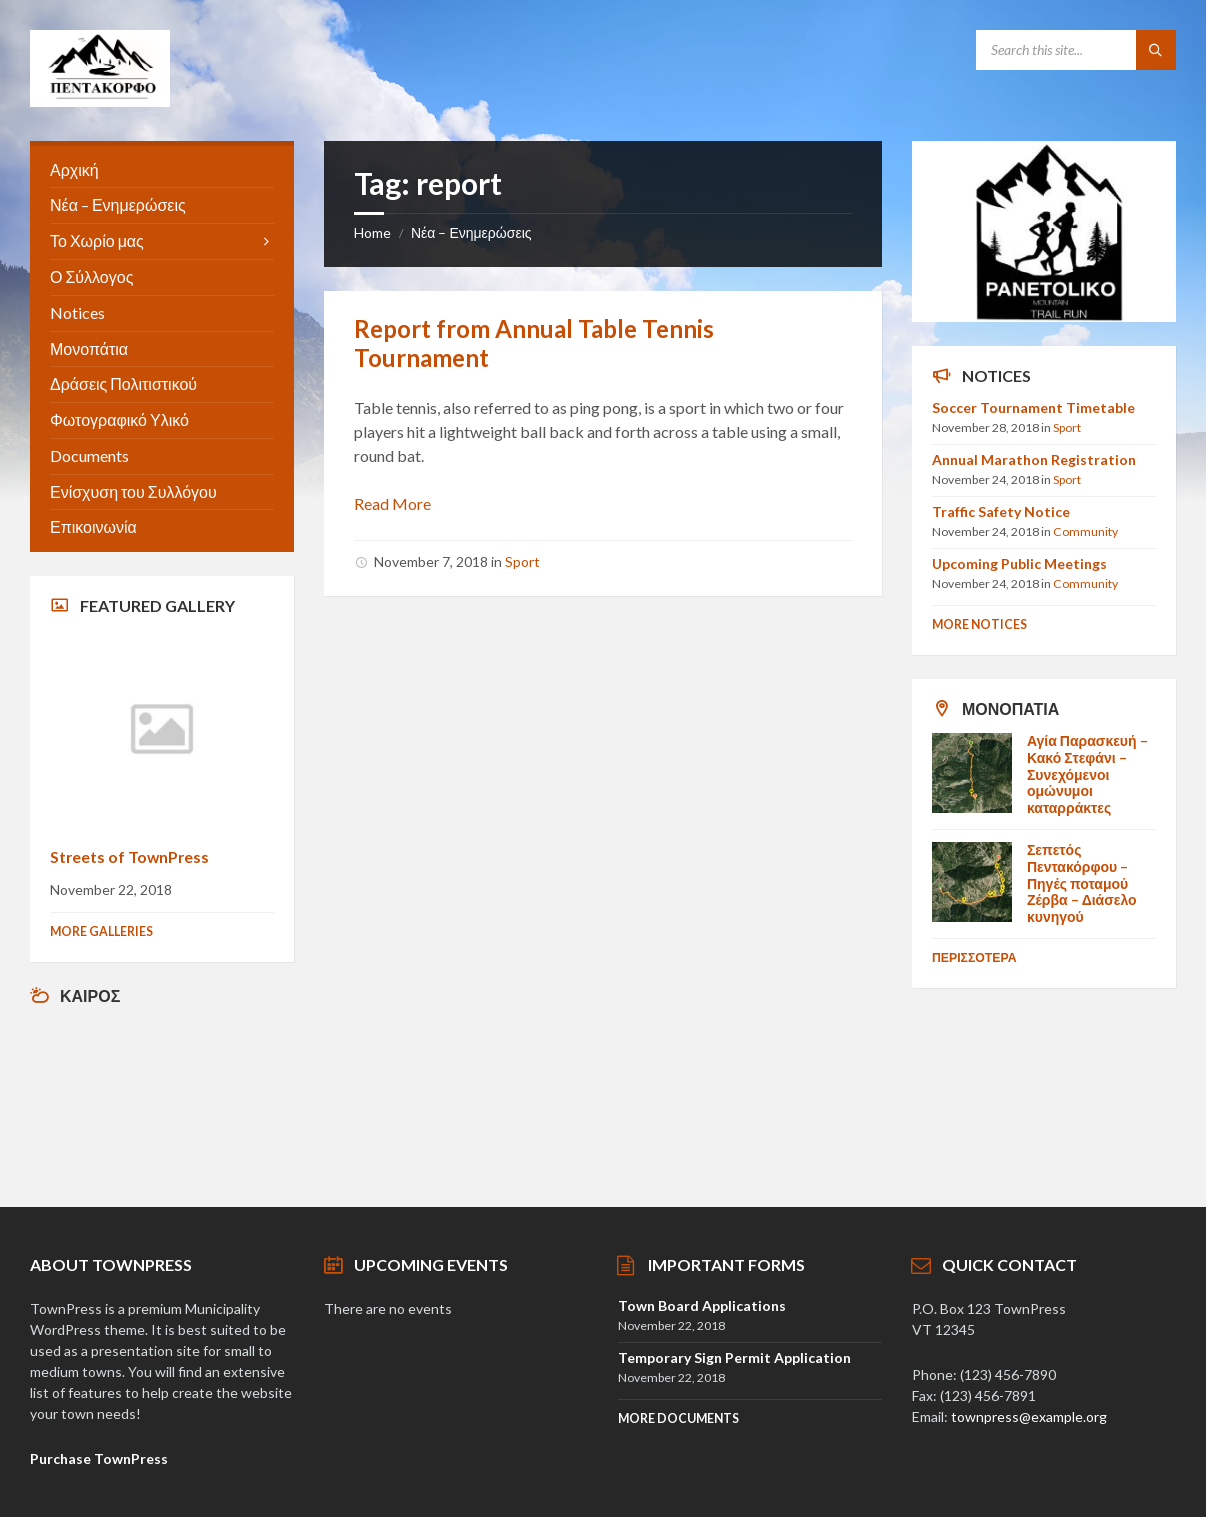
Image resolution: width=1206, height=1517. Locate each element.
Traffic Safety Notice (1001, 511)
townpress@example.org (1029, 1416)
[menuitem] (162, 170)
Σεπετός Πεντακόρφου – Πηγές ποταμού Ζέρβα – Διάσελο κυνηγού (1082, 883)
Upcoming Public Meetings (1019, 563)
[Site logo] (100, 100)
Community (1085, 531)
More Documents (678, 1418)
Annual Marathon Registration (1034, 459)
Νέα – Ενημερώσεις (471, 232)
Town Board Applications (702, 1305)
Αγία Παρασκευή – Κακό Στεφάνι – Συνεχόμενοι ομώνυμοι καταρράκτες (1087, 774)
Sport (522, 561)
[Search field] (1076, 50)
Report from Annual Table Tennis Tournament (534, 343)
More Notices (979, 624)
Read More (392, 503)
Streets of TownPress (129, 856)
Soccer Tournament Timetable (1033, 407)
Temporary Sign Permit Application (734, 1357)
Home (372, 232)
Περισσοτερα (974, 957)
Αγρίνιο (162, 1096)
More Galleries (101, 931)
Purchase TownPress (99, 1458)
